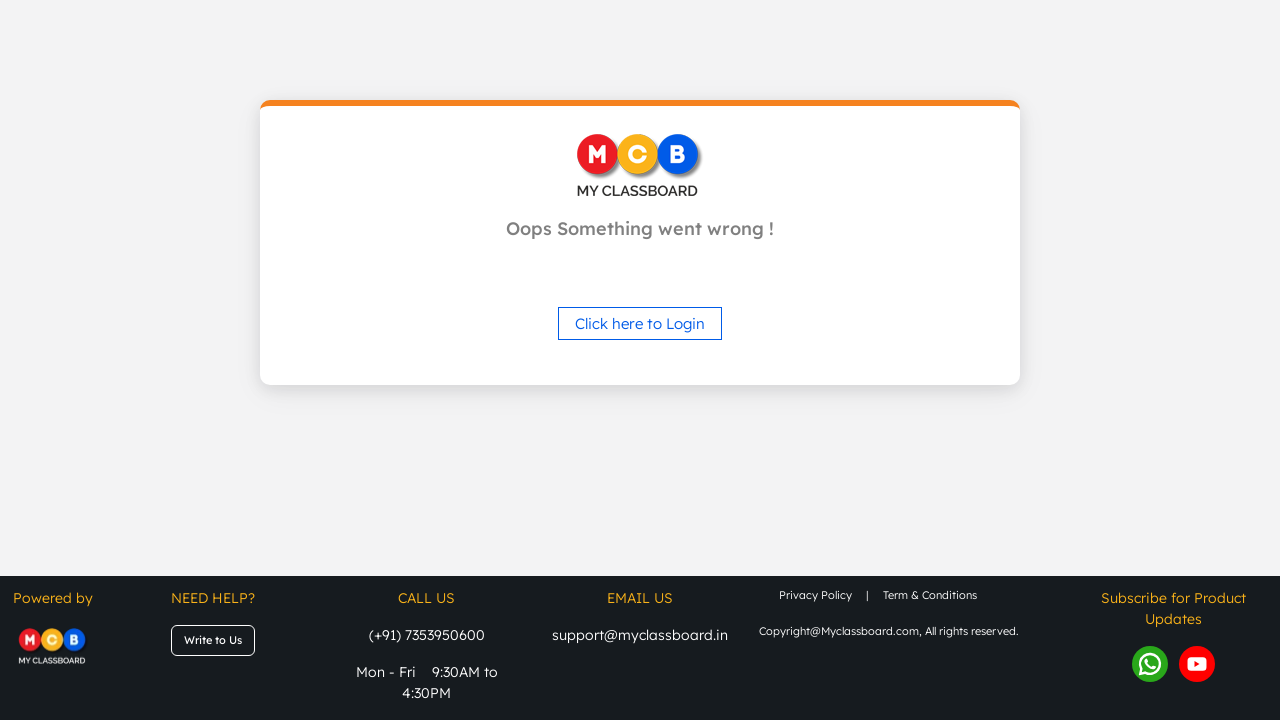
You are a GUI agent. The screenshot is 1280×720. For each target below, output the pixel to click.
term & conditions (930, 595)
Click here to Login (640, 323)
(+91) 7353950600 (427, 635)
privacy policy (815, 595)
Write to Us (213, 640)
